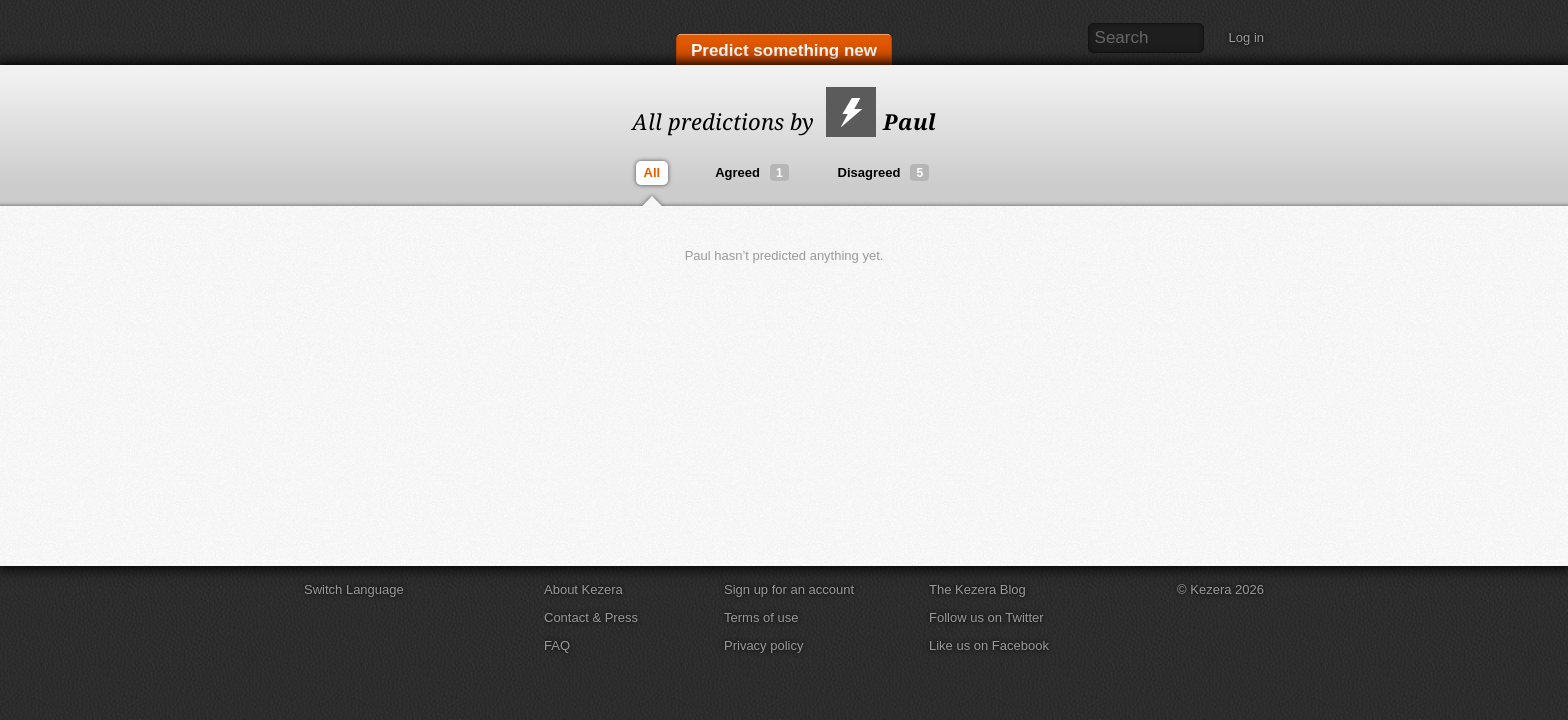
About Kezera (583, 589)
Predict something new (784, 51)
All (652, 172)
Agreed (751, 172)
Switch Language (354, 589)
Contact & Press (591, 617)
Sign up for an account (789, 589)
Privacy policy (763, 645)
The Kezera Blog (977, 589)
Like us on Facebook (989, 645)
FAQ (557, 645)
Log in (1246, 37)
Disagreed (884, 172)
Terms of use (761, 617)
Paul (881, 121)
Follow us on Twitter (986, 617)
